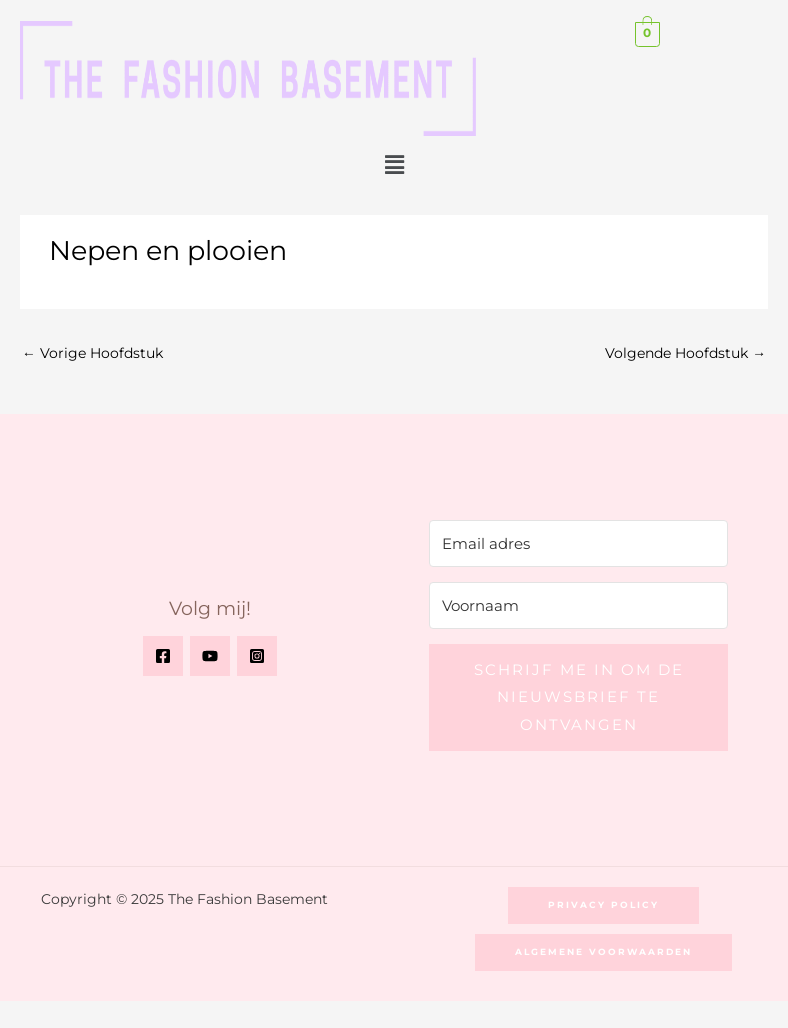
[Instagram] (257, 656)
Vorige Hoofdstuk (92, 353)
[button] (394, 165)
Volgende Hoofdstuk (685, 353)
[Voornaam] (578, 605)
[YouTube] (210, 656)
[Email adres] (578, 543)
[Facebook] (163, 656)
